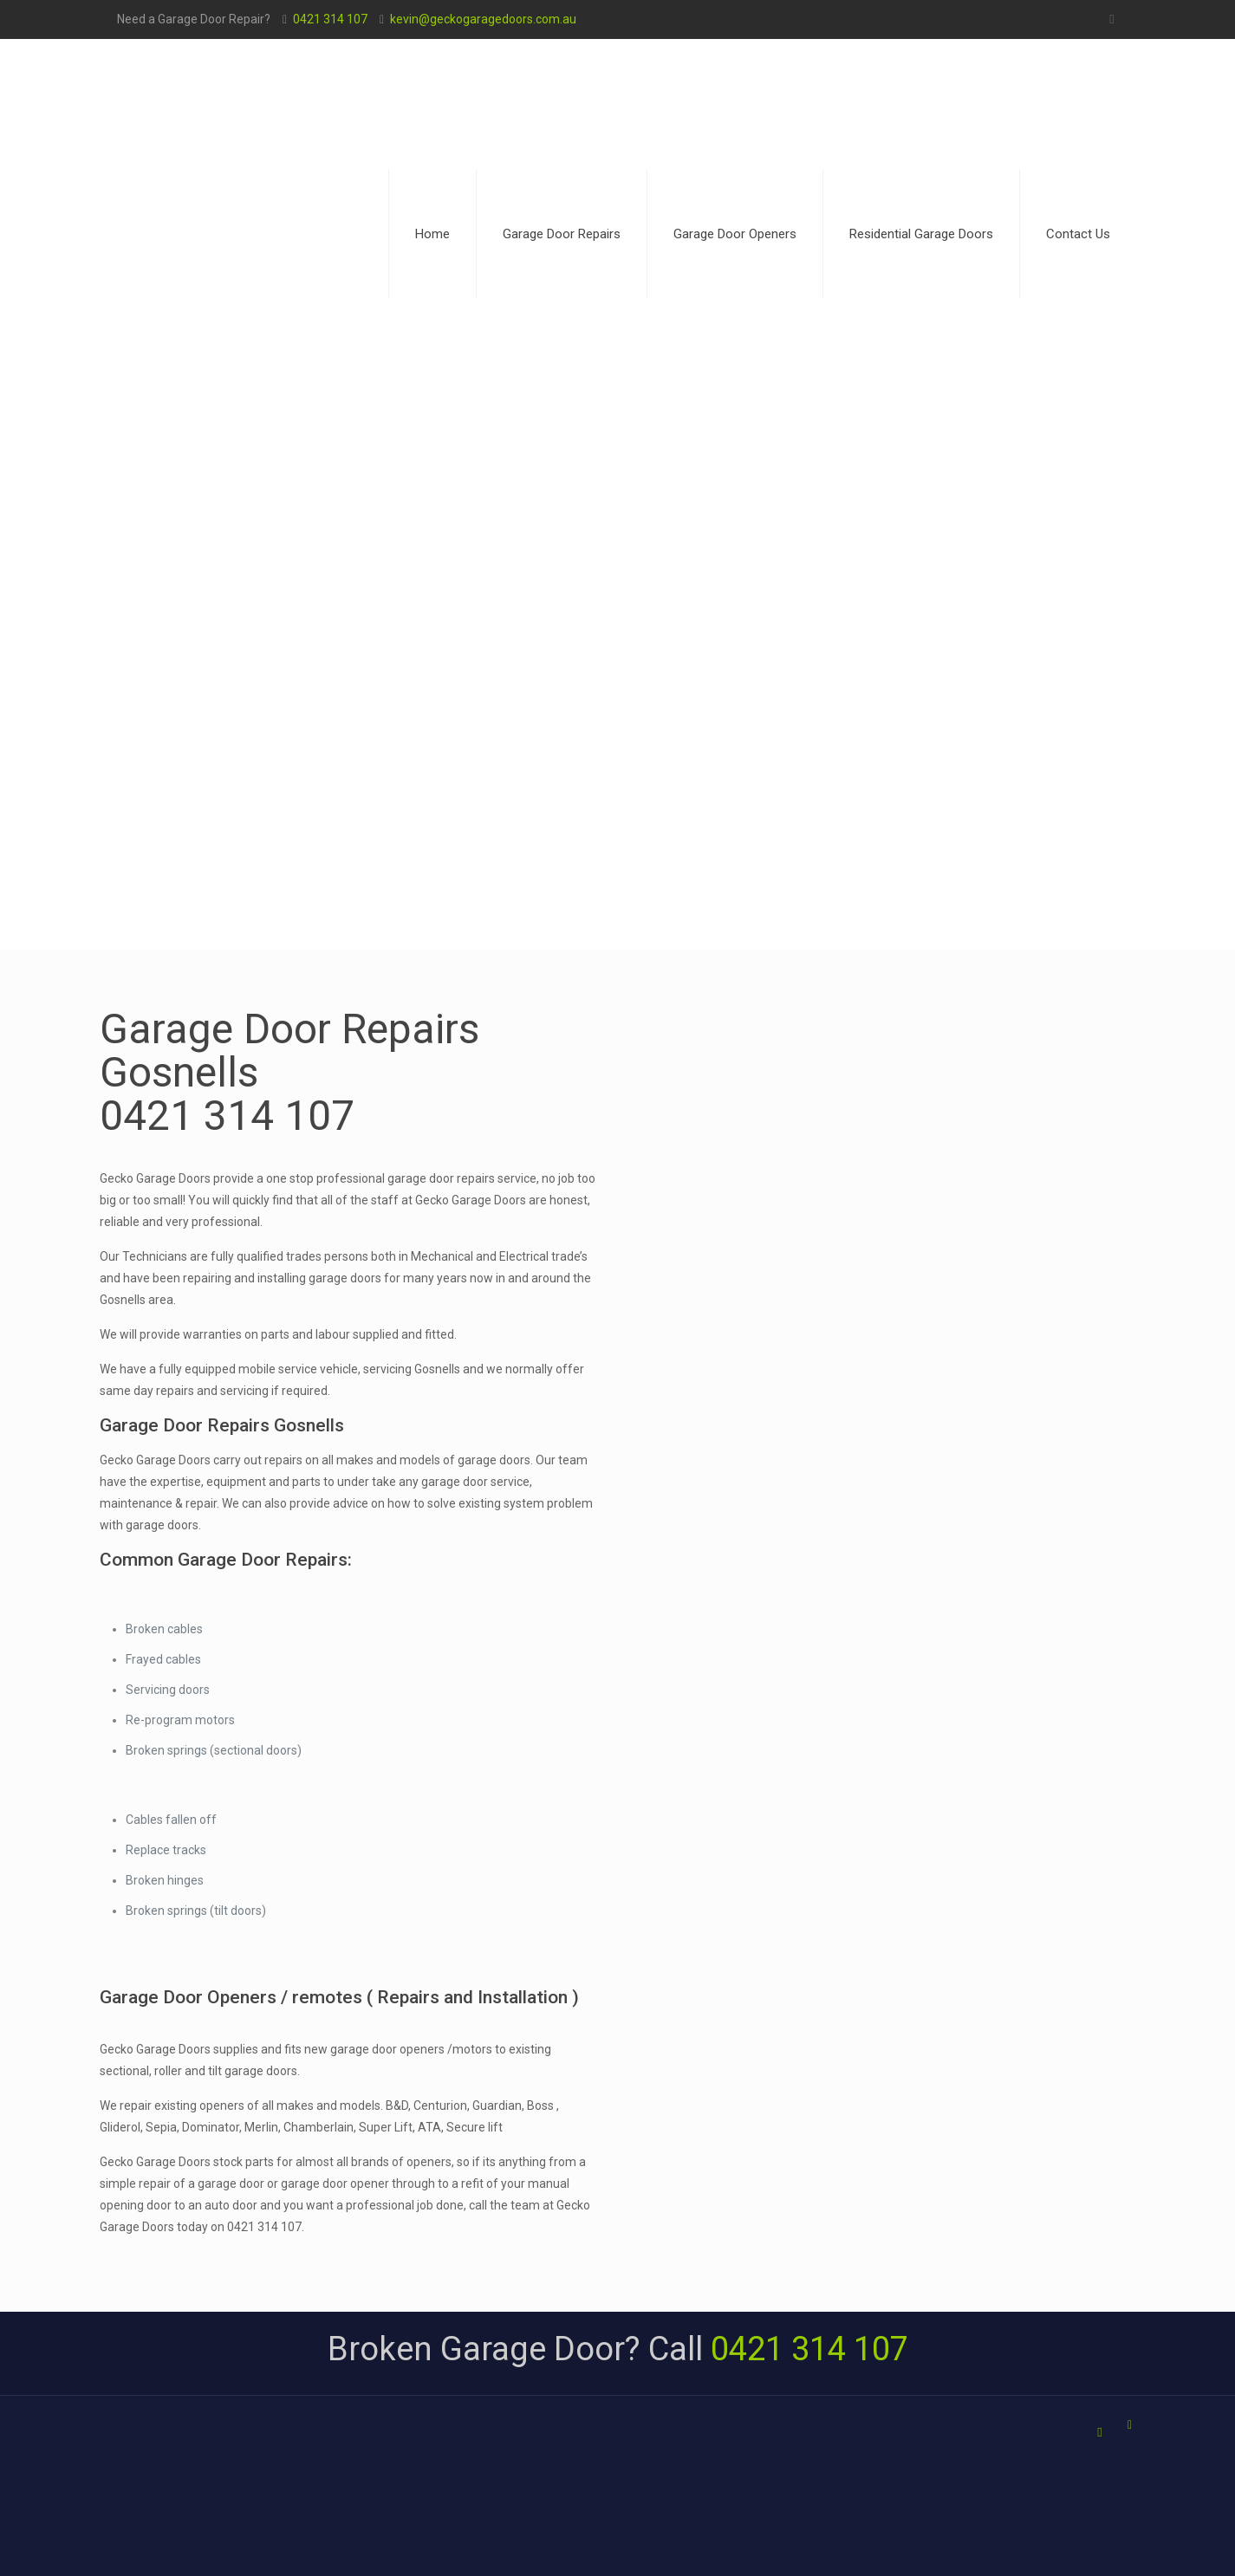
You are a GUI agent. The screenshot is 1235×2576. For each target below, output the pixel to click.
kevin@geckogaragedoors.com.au (483, 19)
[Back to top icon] (1130, 2425)
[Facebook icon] (1112, 19)
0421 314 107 (330, 19)
